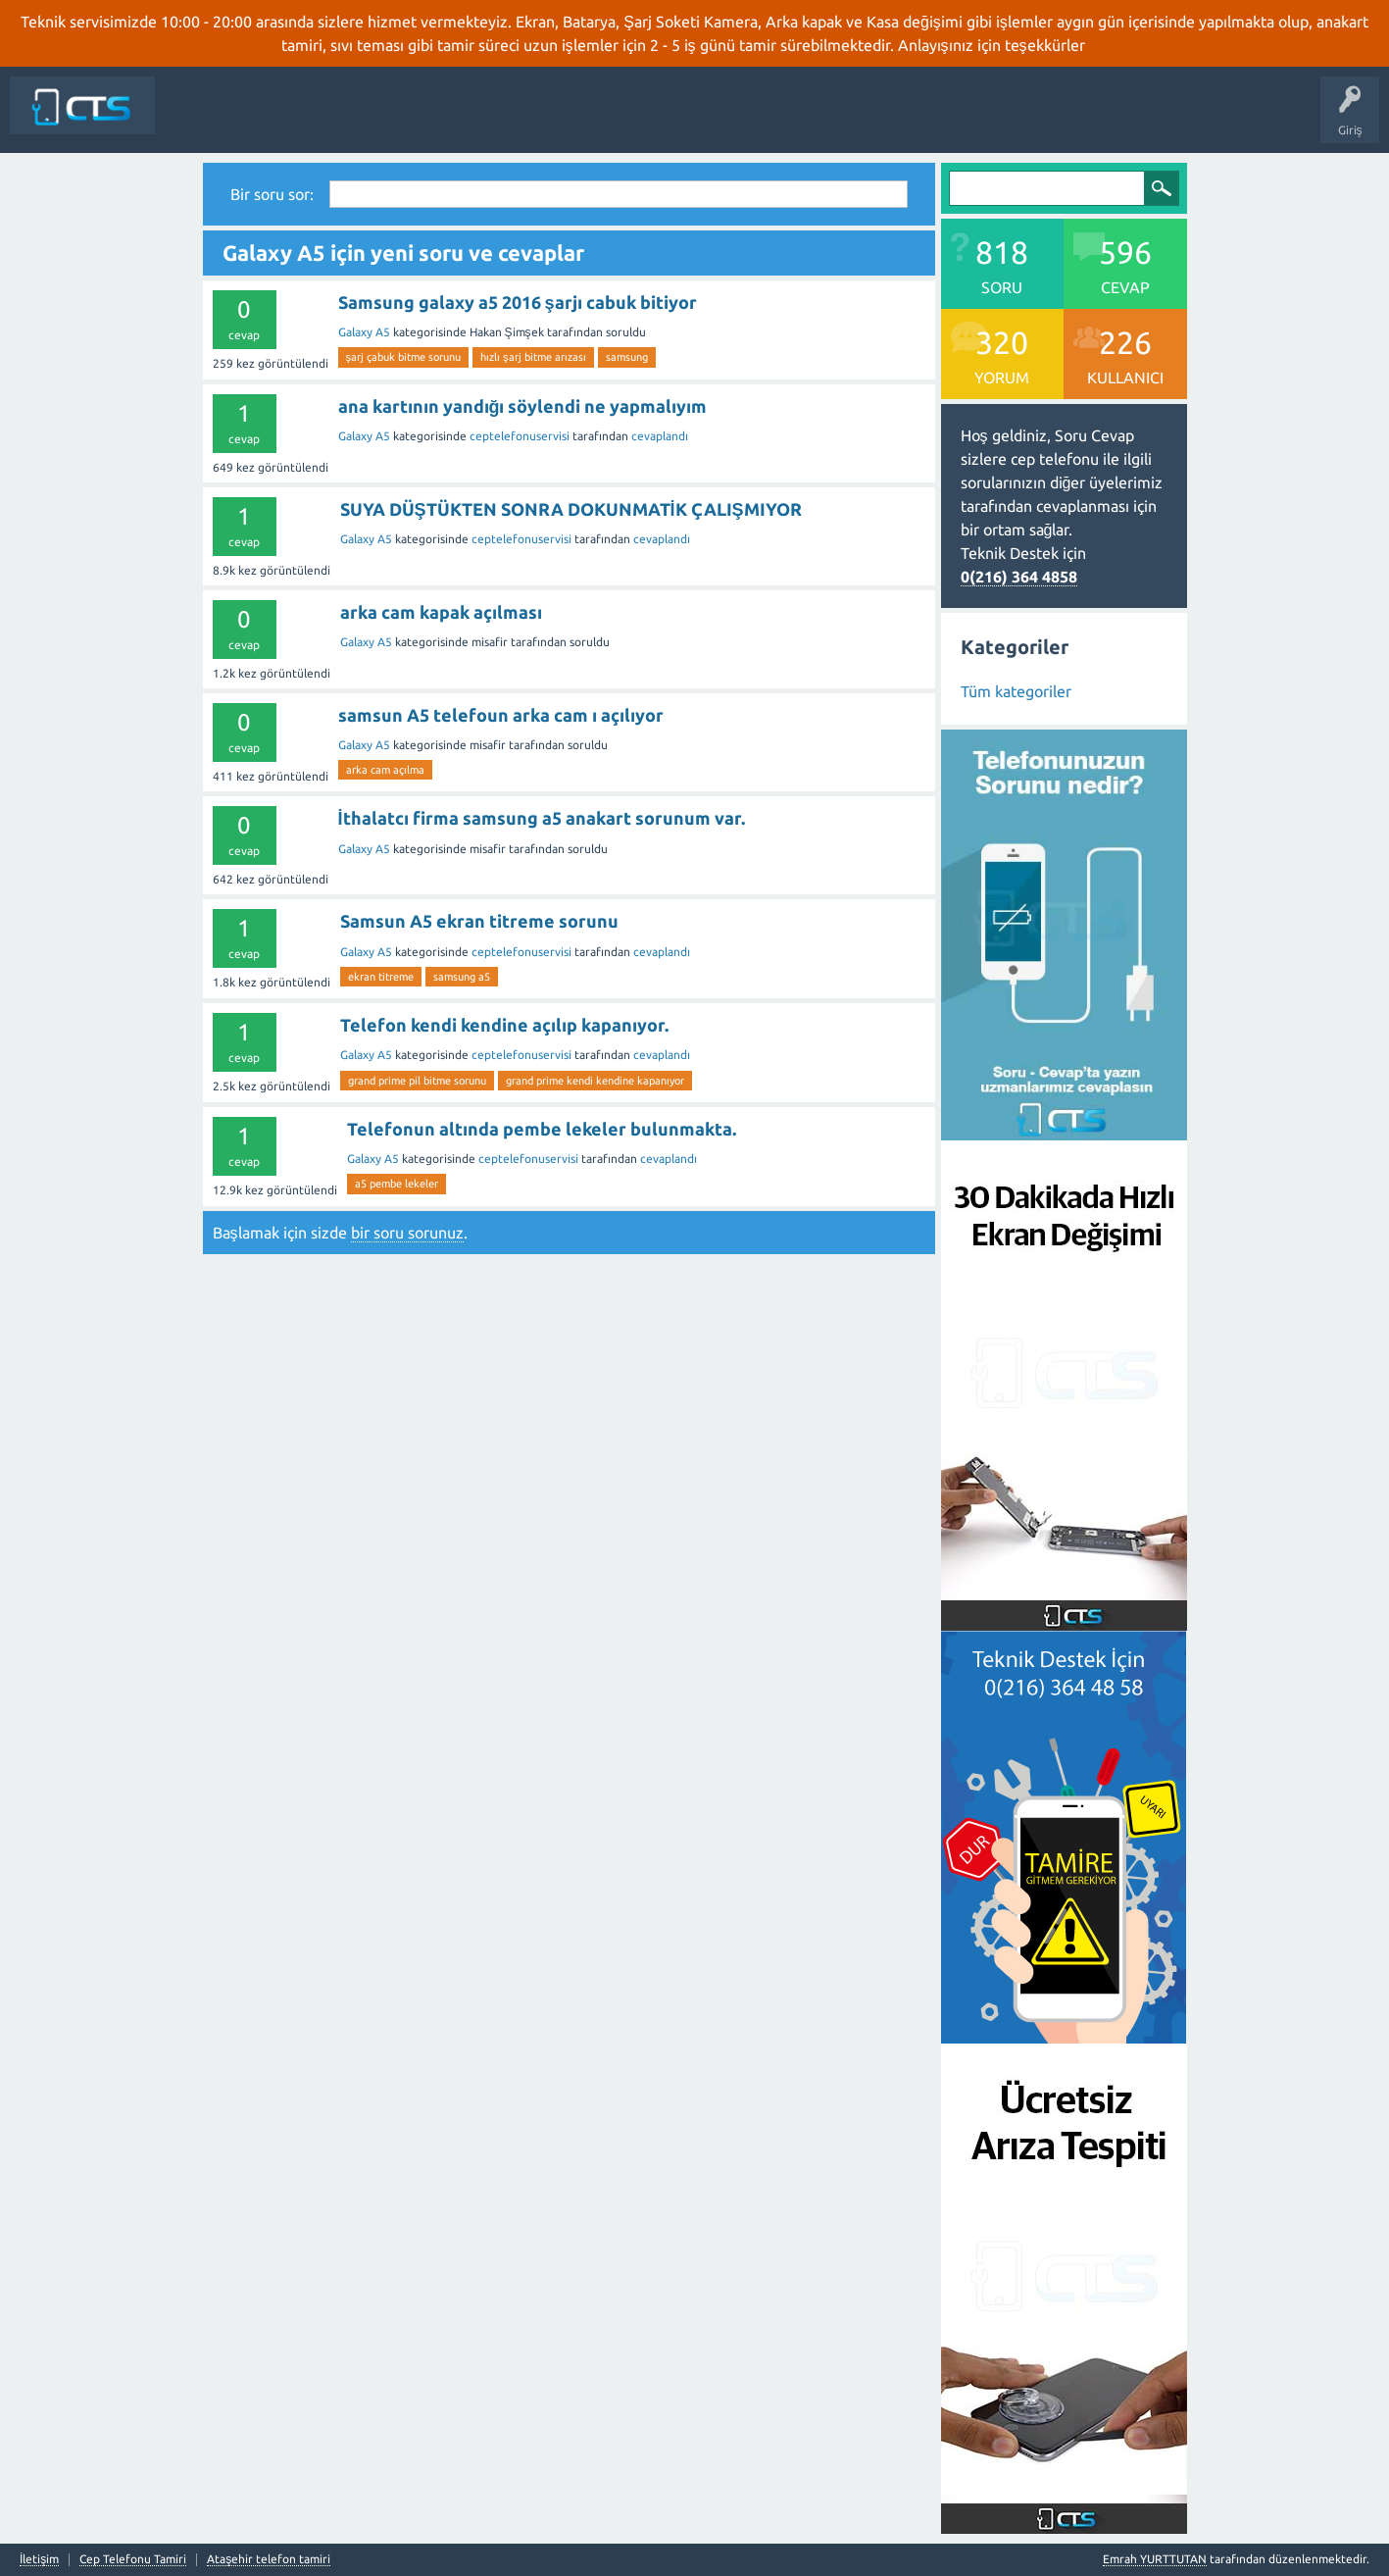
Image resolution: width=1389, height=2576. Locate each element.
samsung (627, 357)
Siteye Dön (198, 119)
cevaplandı (659, 435)
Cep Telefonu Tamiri (132, 2559)
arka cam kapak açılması (441, 612)
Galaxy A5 (364, 332)
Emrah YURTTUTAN (1155, 2558)
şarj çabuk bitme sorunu (404, 357)
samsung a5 (461, 977)
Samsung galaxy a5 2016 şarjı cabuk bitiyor (517, 302)
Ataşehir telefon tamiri (268, 2559)
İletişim (737, 119)
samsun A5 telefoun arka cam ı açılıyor (501, 715)
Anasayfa (271, 119)
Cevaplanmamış (421, 119)
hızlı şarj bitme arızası (533, 357)
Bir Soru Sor (665, 119)
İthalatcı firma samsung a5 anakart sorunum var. (541, 818)
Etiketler (508, 119)
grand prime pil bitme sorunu (417, 1080)
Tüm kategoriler (1016, 691)
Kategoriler (583, 119)
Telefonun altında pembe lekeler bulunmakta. (541, 1128)
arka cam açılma (385, 770)
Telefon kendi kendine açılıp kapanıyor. (504, 1025)
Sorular (335, 119)
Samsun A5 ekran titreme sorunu (479, 921)
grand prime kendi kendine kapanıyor (595, 1080)
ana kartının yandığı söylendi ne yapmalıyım (523, 406)
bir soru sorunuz (407, 1232)
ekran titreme (381, 977)
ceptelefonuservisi (520, 435)
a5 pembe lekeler (396, 1183)
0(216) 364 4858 (1019, 576)
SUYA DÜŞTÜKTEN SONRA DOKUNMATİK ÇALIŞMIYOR (571, 509)
